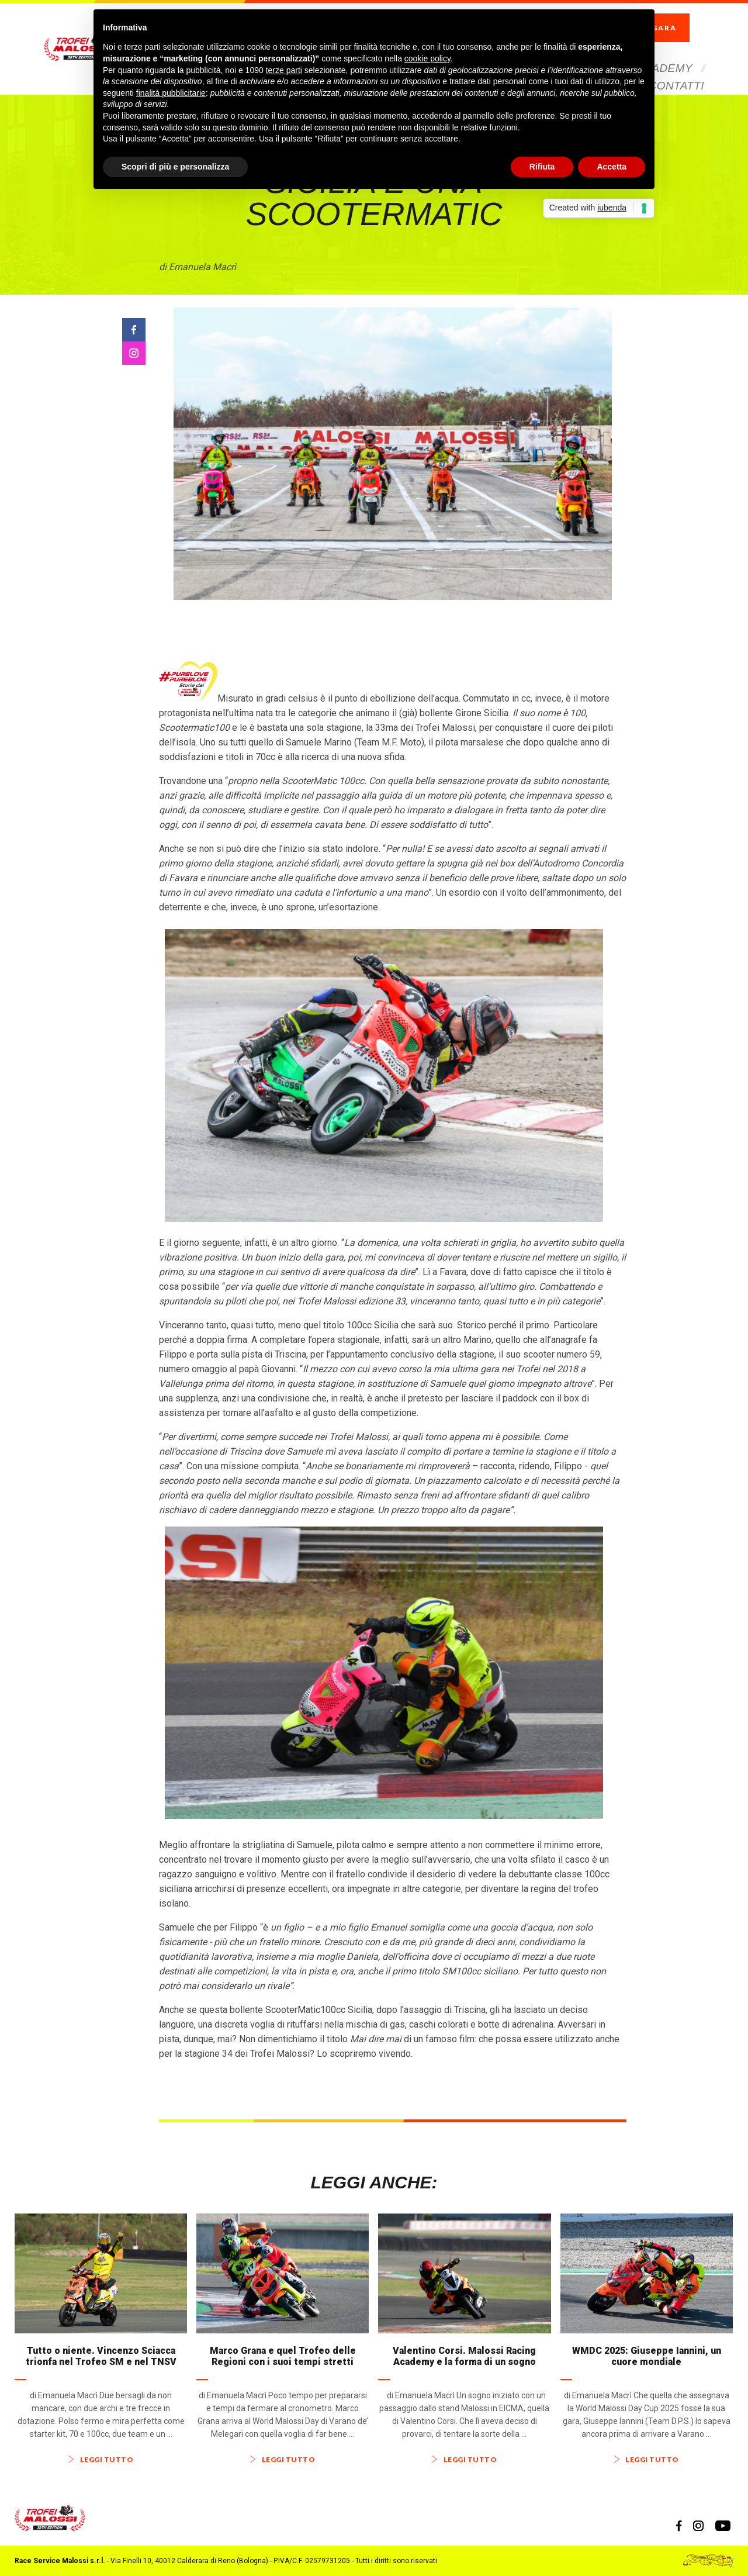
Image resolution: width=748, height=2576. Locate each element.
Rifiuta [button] (542, 166)
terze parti (284, 70)
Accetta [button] (611, 166)
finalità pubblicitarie (171, 93)
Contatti (676, 66)
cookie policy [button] (427, 58)
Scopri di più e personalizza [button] (175, 166)
